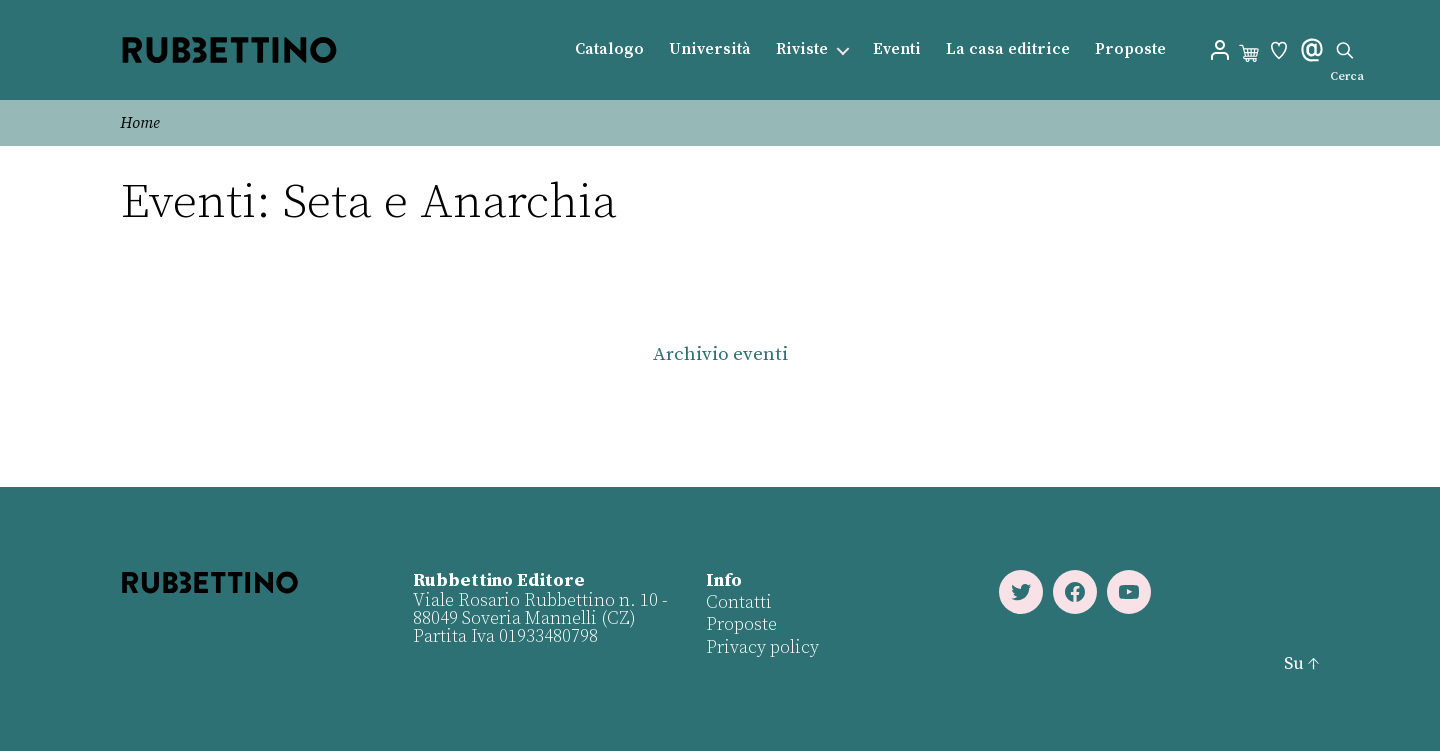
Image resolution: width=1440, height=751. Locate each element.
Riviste (802, 49)
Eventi (897, 49)
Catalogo (609, 49)
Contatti (739, 602)
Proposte (1130, 49)
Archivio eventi (720, 354)
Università (710, 49)
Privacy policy (762, 647)
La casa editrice (1008, 49)
